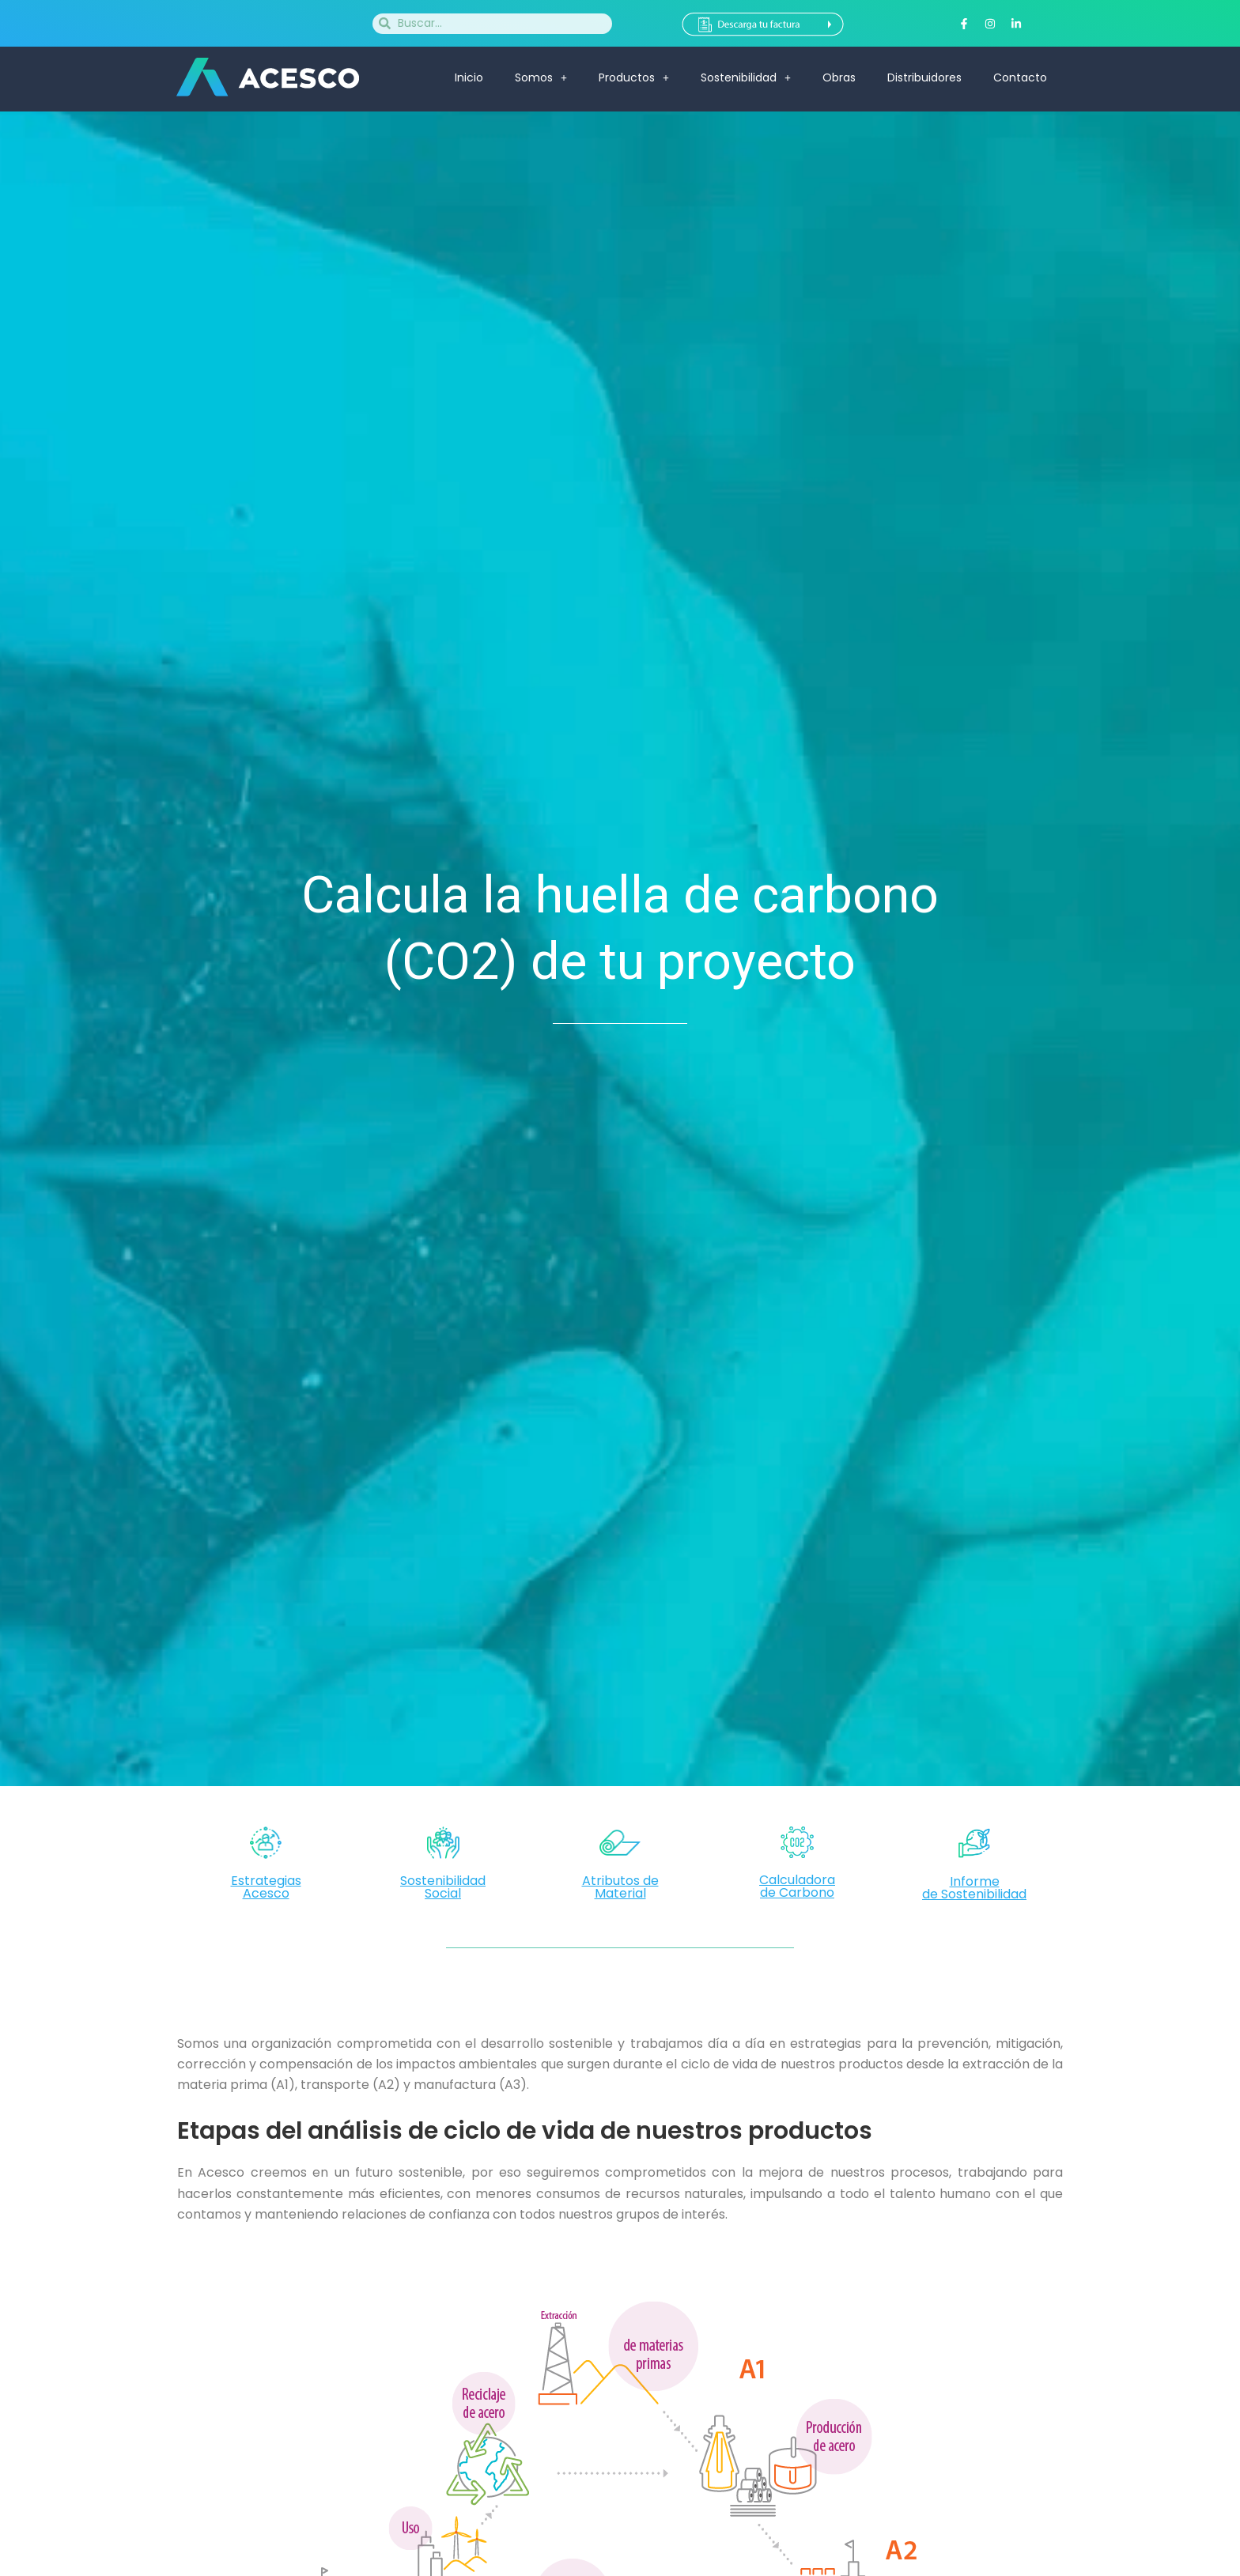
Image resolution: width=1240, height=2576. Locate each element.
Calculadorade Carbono (797, 1886)
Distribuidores (924, 77)
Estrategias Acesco (266, 1887)
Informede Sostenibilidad (974, 1887)
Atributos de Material (620, 1887)
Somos (541, 77)
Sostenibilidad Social (443, 1887)
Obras (839, 77)
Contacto (1020, 77)
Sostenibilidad (746, 77)
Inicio (469, 77)
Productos (634, 77)
